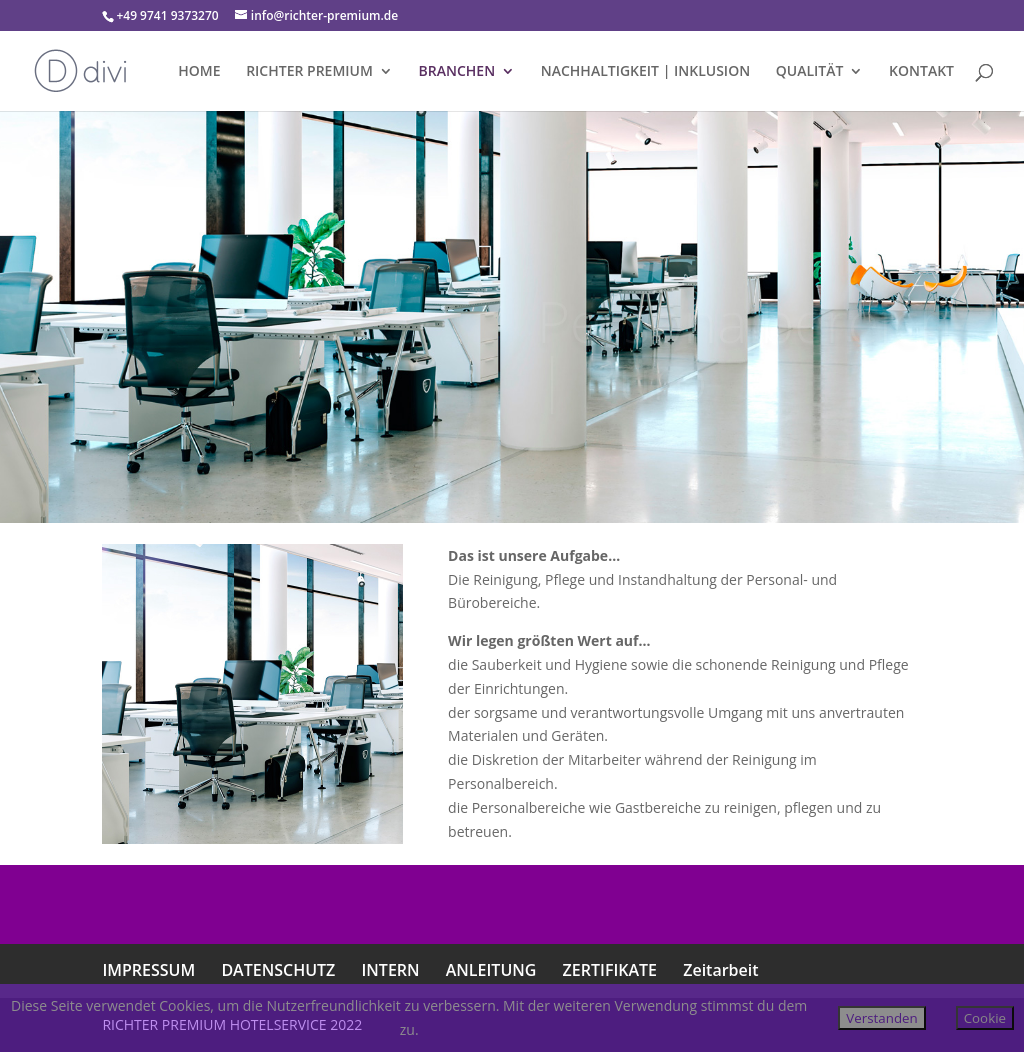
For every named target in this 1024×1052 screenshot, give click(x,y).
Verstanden (881, 1018)
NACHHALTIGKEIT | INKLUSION (645, 72)
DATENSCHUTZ (278, 970)
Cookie (985, 1018)
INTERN (390, 970)
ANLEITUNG (491, 970)
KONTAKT (921, 72)
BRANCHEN (457, 72)
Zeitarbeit (720, 970)
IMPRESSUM (148, 970)
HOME (199, 72)
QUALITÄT (810, 72)
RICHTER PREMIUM (309, 72)
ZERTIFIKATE (610, 970)
